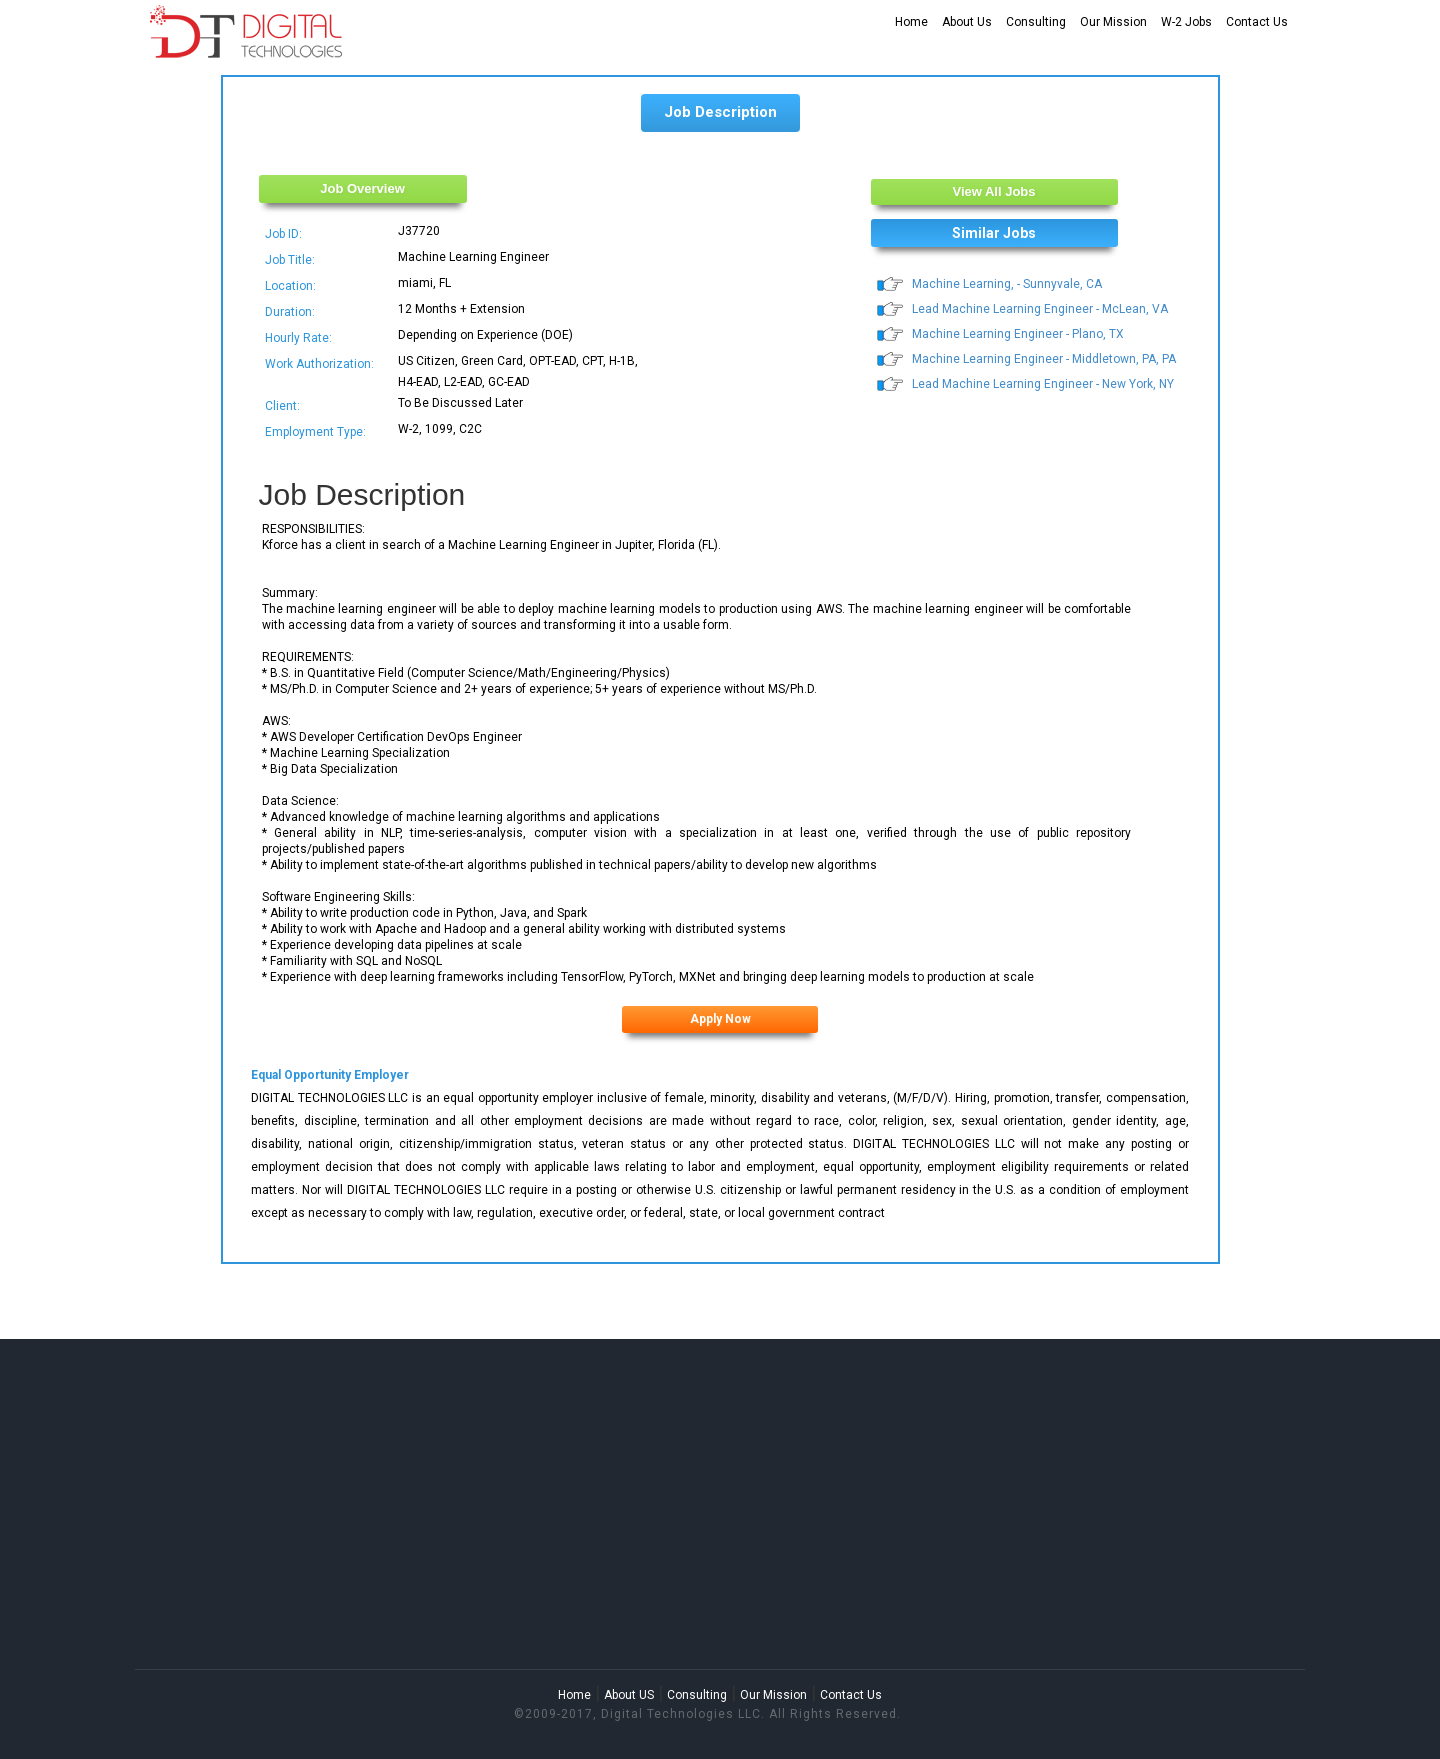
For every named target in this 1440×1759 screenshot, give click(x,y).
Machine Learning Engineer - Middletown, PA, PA (1044, 359)
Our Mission (1113, 22)
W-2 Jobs (1186, 22)
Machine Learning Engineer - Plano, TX (1018, 334)
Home (911, 22)
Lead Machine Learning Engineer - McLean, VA (1040, 309)
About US (629, 1695)
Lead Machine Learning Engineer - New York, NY (1043, 384)
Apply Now (720, 1019)
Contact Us (1257, 22)
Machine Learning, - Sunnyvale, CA (1007, 284)
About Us (967, 22)
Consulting (1036, 22)
